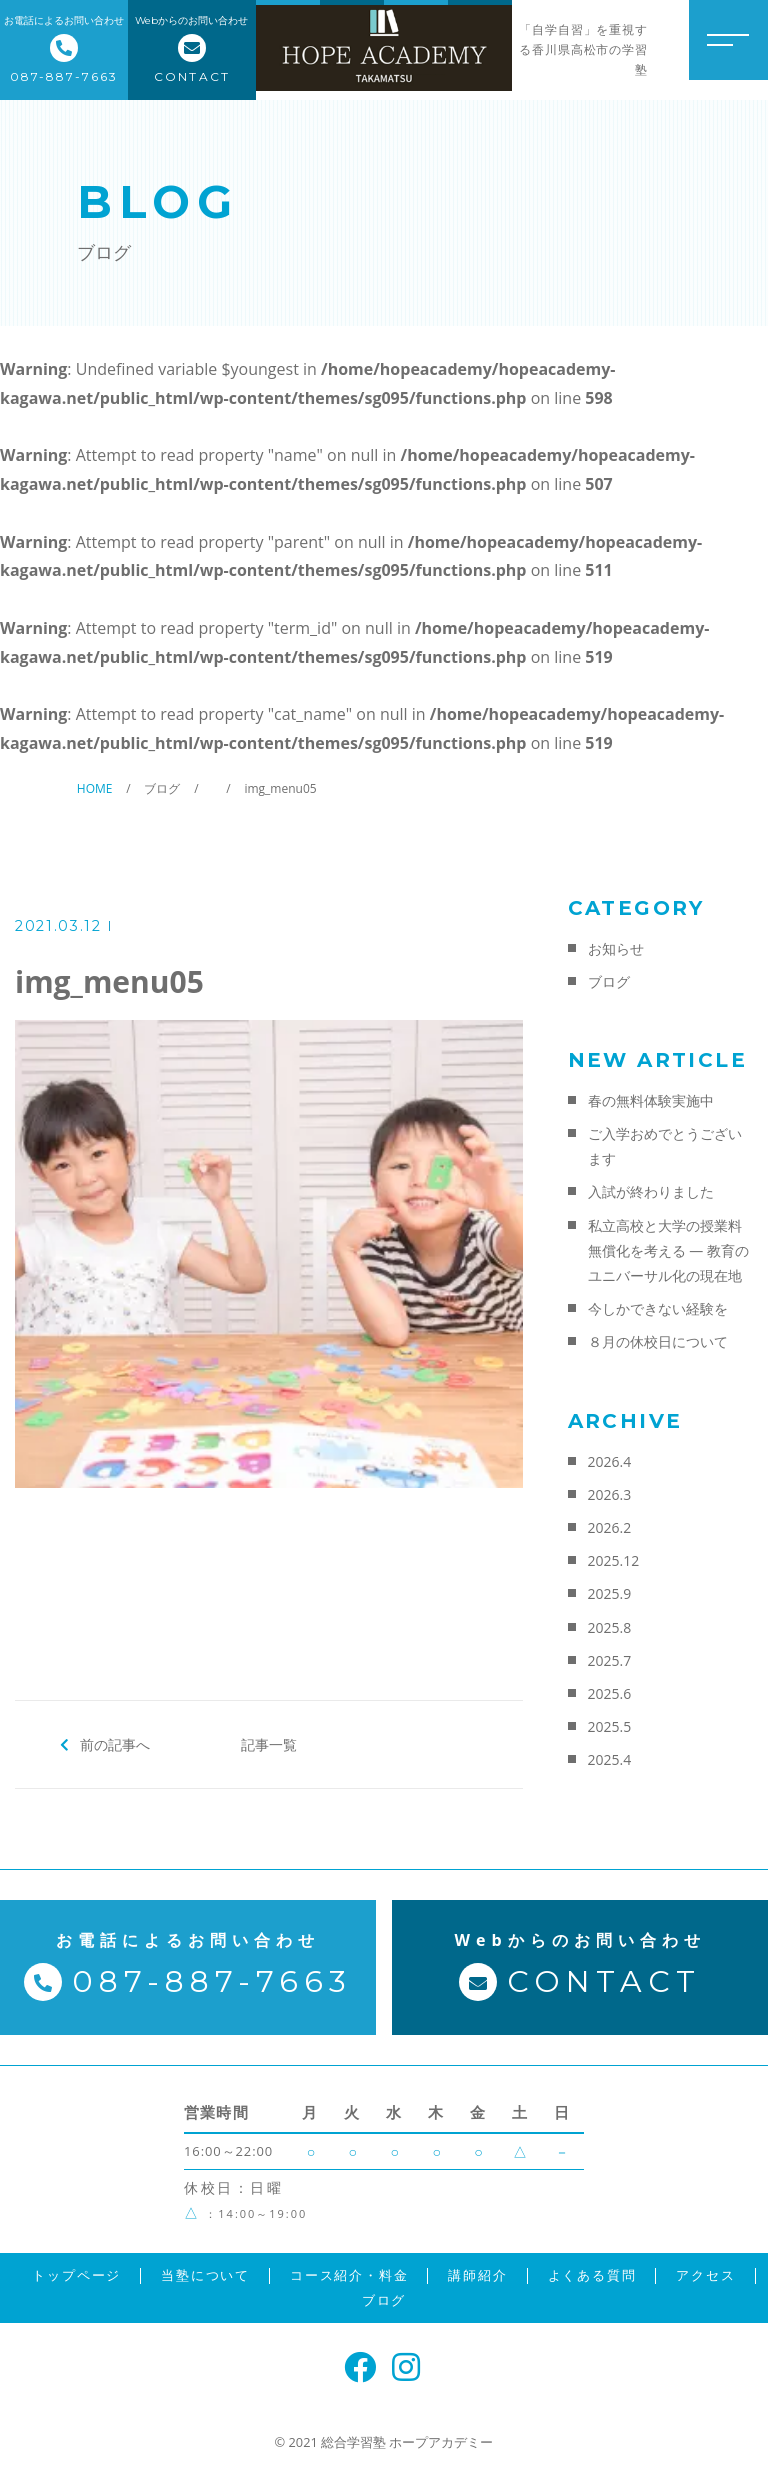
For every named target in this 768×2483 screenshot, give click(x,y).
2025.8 (610, 1627)
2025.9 (610, 1593)
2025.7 (610, 1660)
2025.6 (610, 1693)
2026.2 (610, 1527)
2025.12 (614, 1560)
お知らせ (616, 948)
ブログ (609, 981)
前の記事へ (114, 1744)
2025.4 (610, 1759)
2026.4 (610, 1461)
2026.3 (610, 1494)
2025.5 (610, 1726)
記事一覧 (269, 1744)
